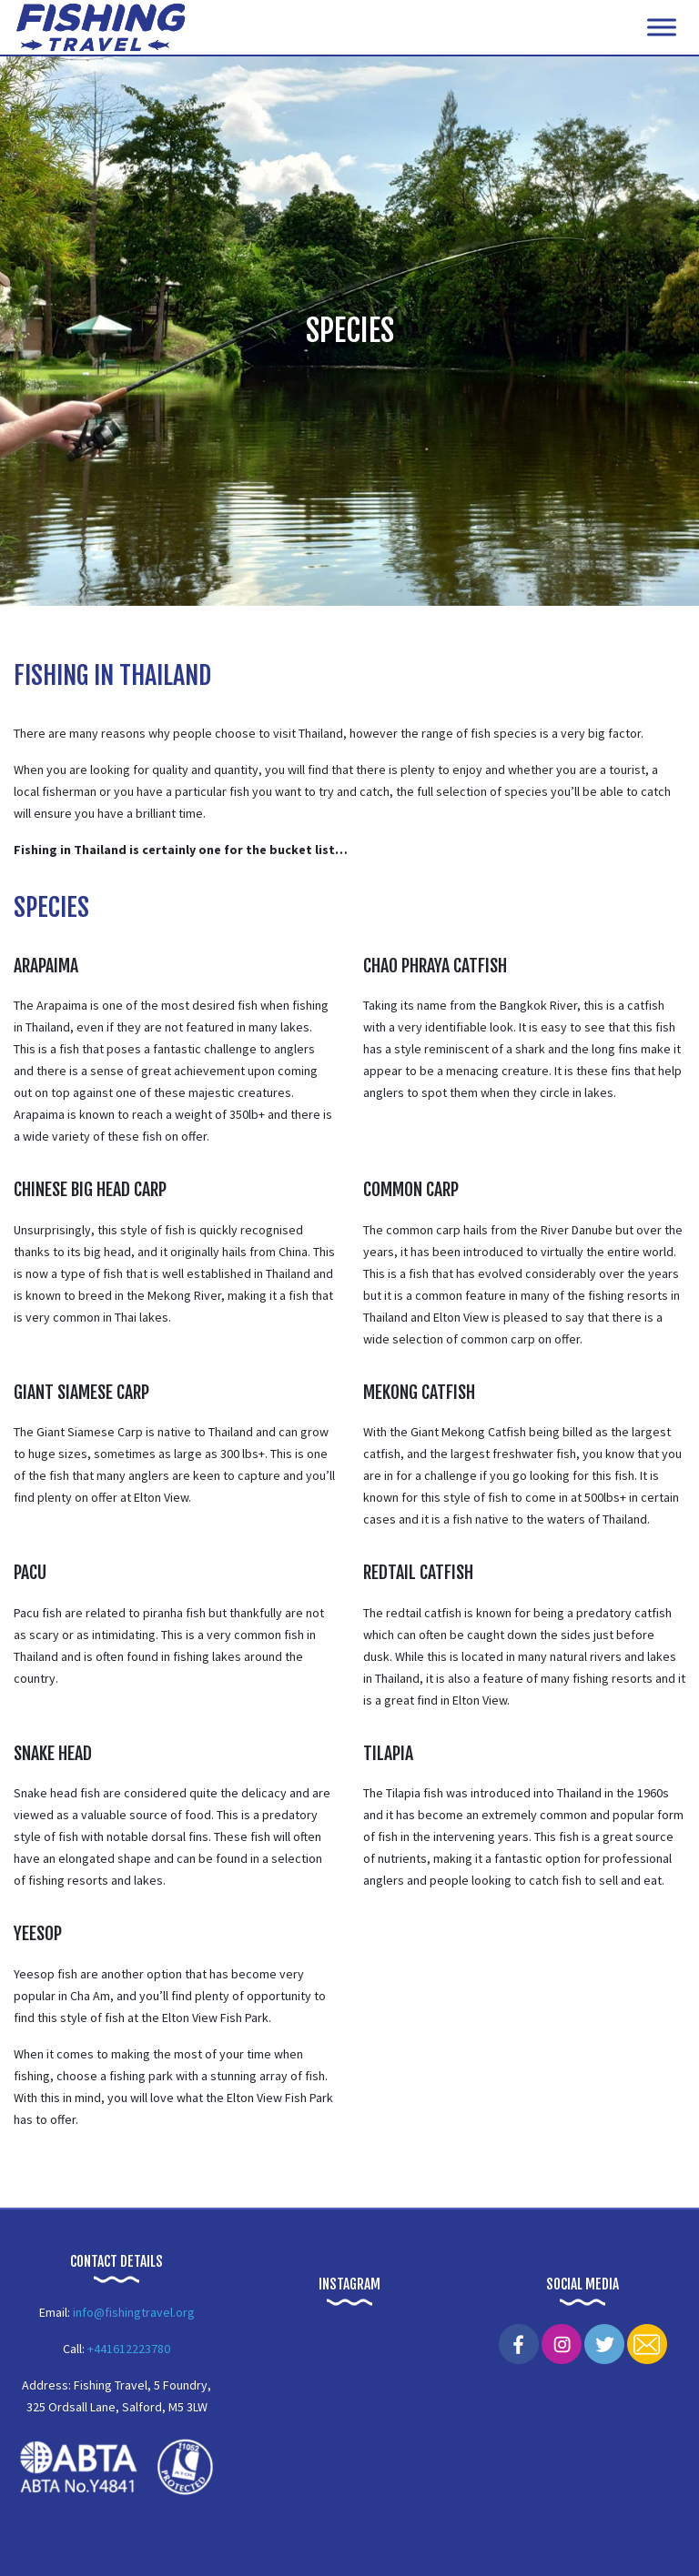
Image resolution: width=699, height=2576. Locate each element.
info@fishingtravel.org (134, 2312)
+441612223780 (128, 2348)
